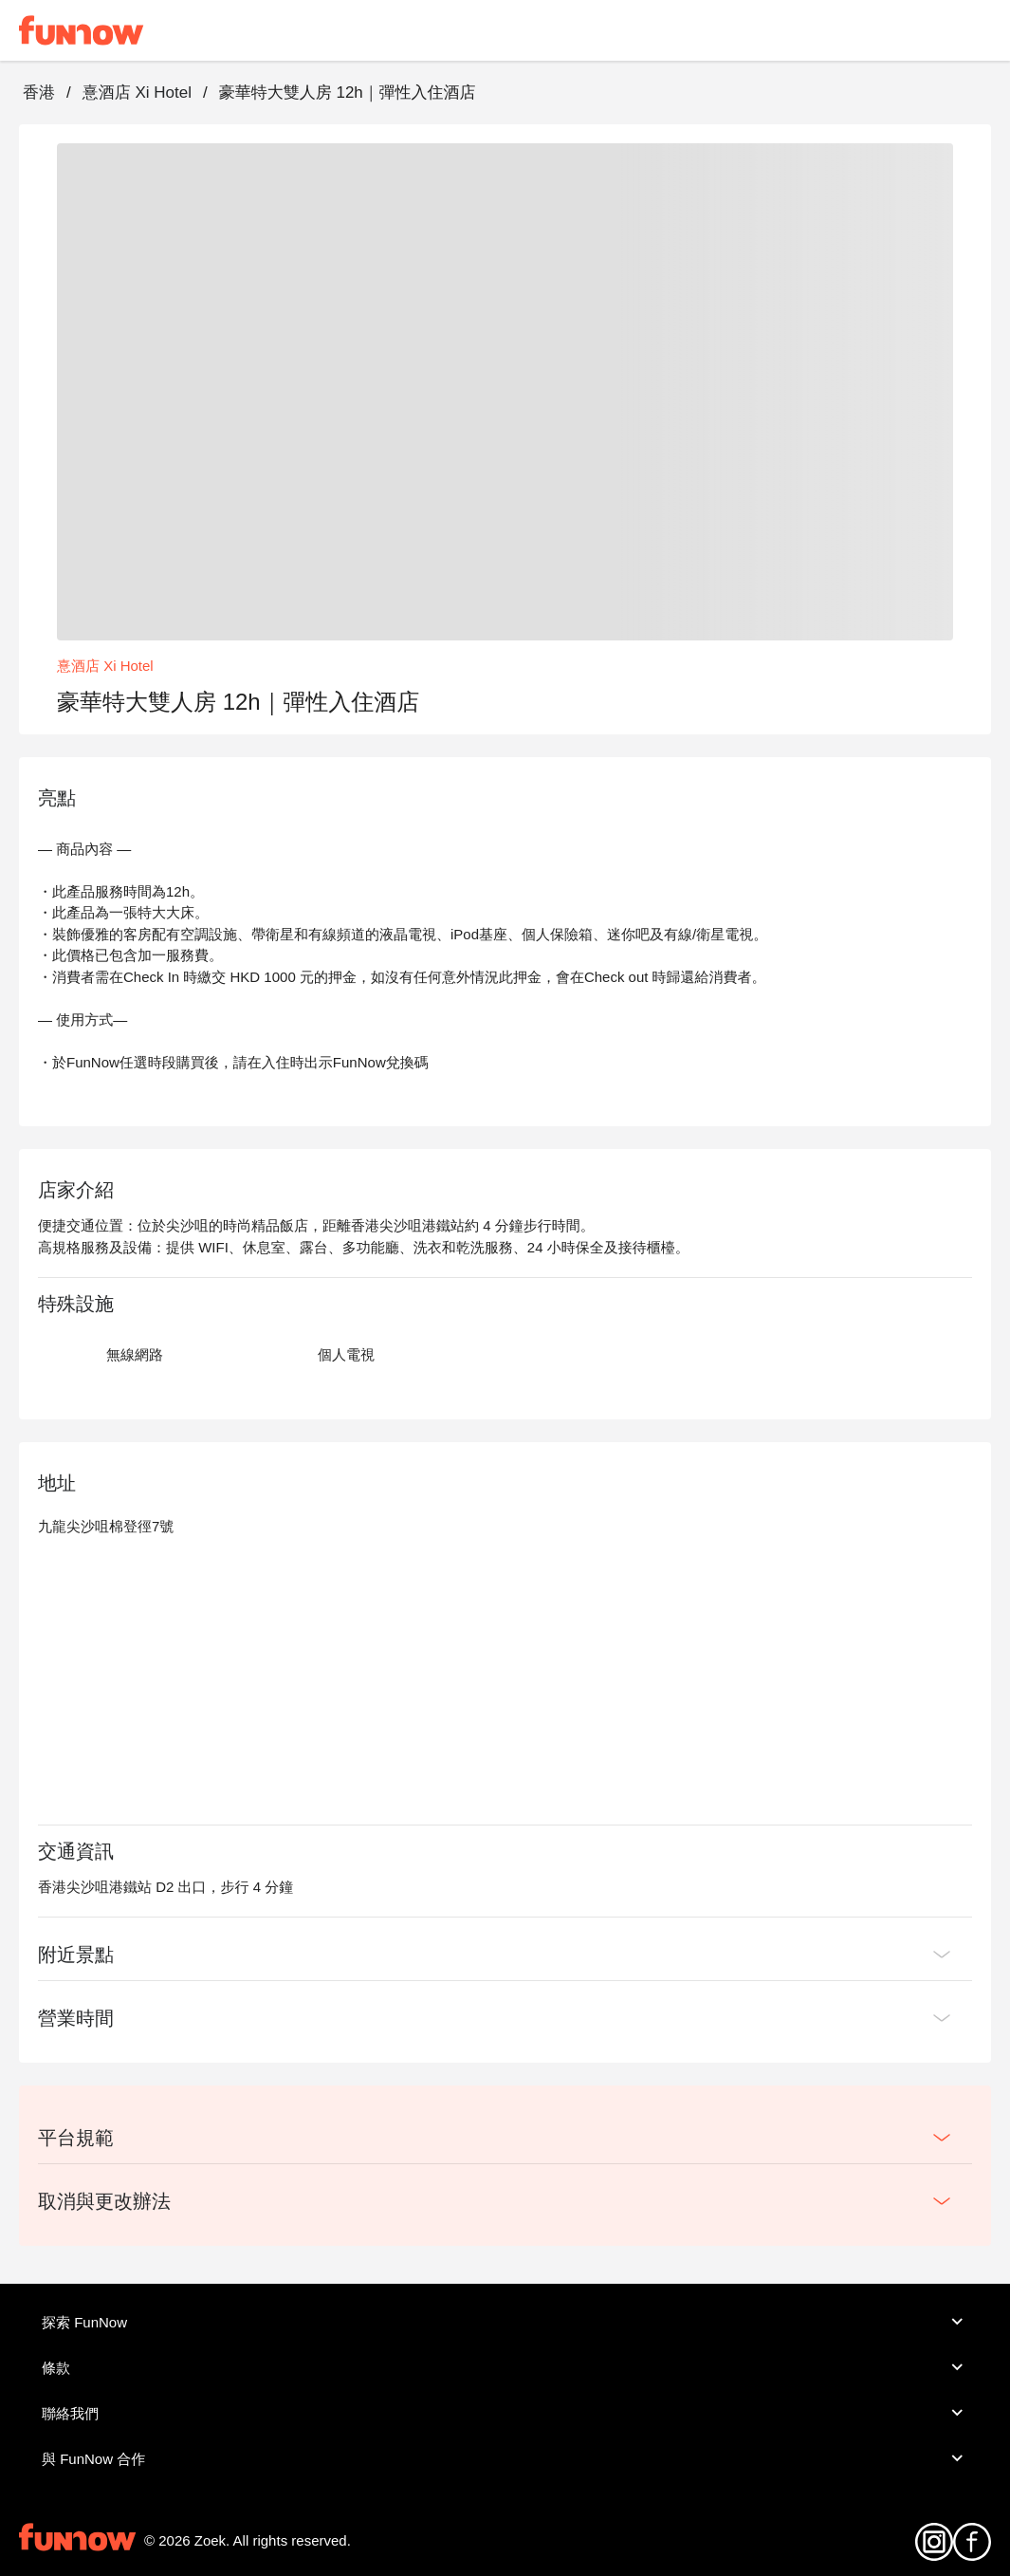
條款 (505, 2367)
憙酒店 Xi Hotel (137, 92)
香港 (39, 92)
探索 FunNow (505, 2321)
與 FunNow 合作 (505, 2458)
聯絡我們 (505, 2413)
